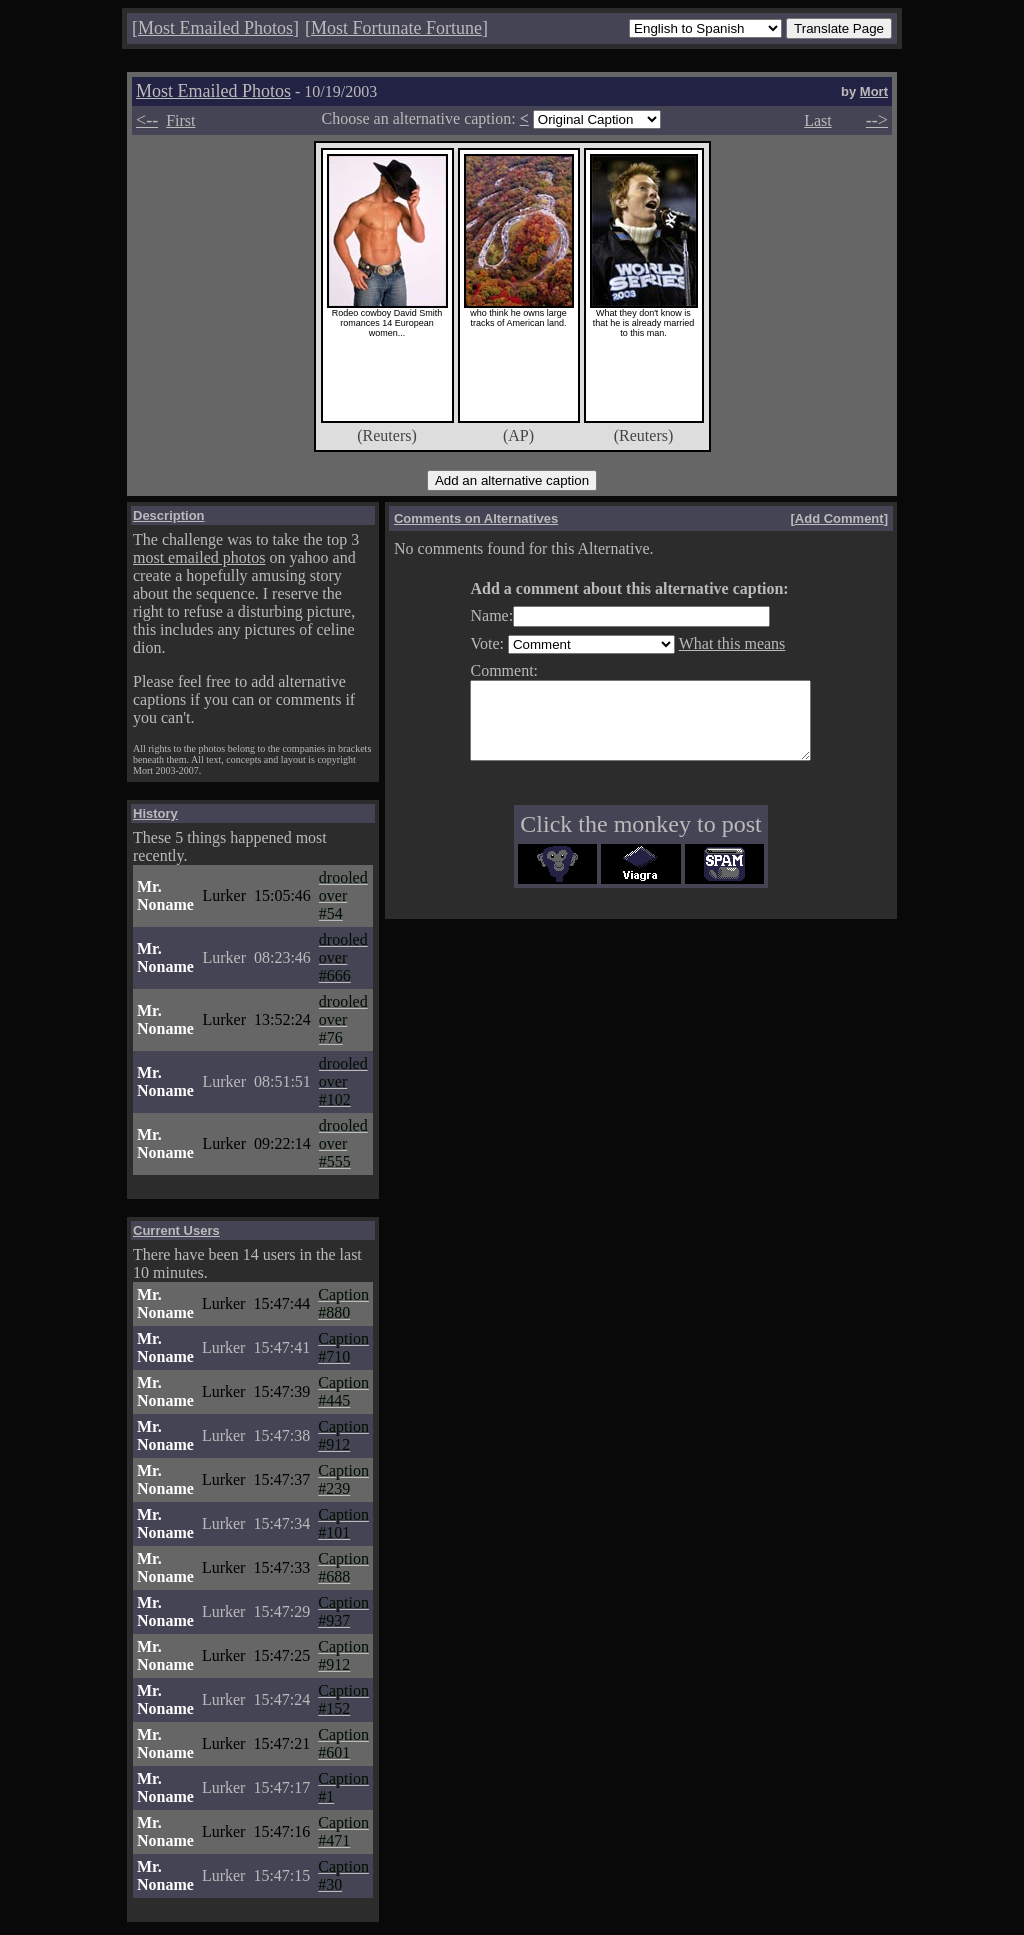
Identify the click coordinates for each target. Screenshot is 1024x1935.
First (180, 120)
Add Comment (839, 518)
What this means (712, 643)
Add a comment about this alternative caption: (609, 588)
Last (818, 120)
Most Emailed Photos (215, 28)
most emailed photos (199, 557)
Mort (874, 91)
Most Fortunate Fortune (396, 28)
